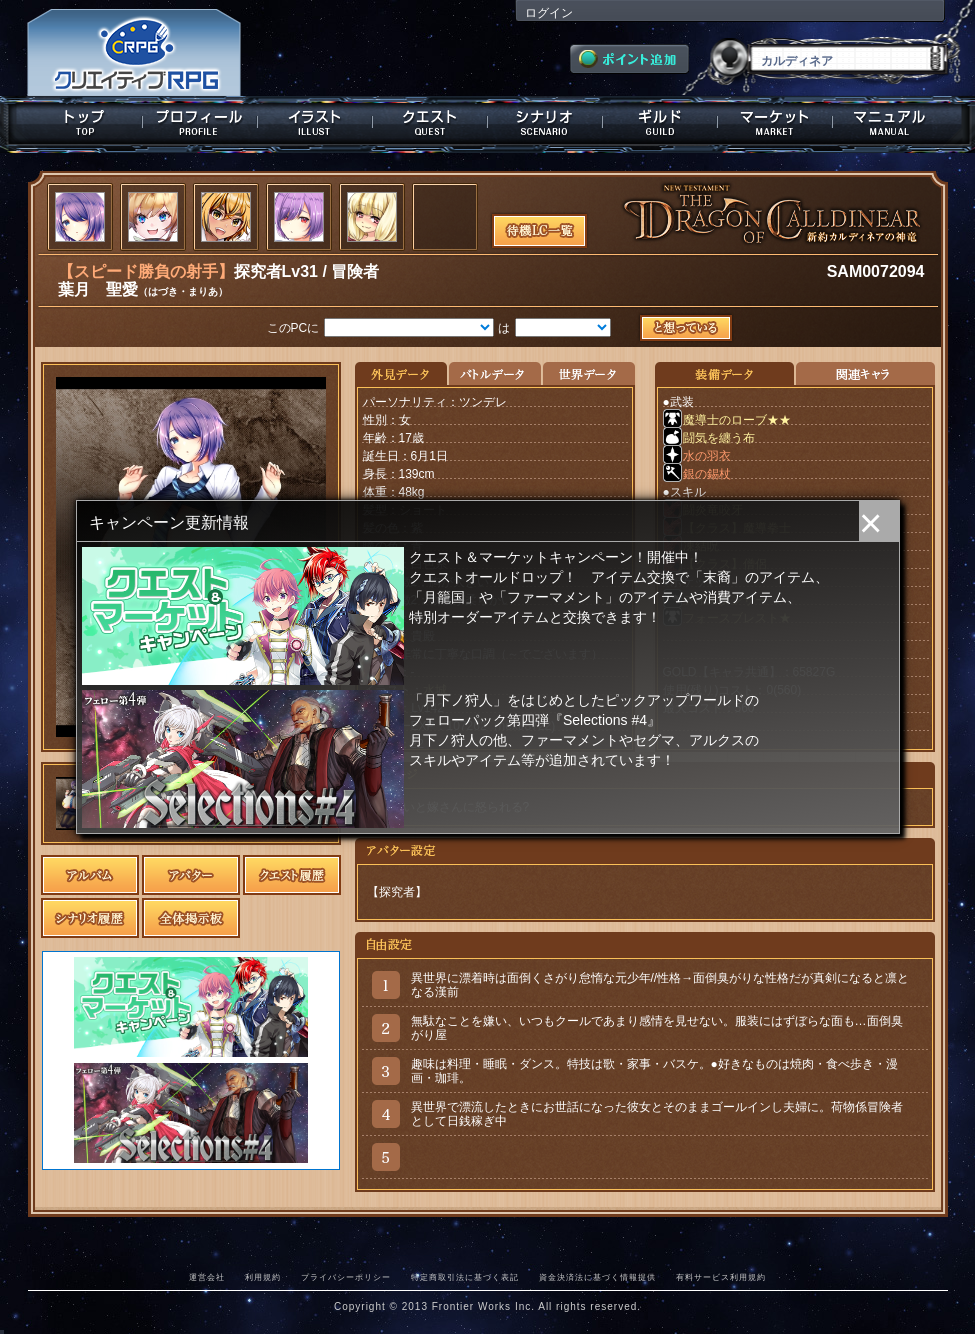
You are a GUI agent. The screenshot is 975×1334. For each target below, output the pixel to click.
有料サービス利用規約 (721, 1277)
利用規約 (263, 1277)
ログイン (549, 13)
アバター (191, 875)
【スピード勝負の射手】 (146, 271)
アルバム (90, 875)
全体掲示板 (191, 918)
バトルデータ (494, 374)
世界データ (588, 374)
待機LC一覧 (539, 229)
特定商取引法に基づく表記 (465, 1277)
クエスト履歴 (292, 875)
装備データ (725, 374)
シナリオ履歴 (90, 918)
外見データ (401, 374)
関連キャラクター (865, 374)
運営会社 (207, 1277)
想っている (689, 329)
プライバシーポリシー (346, 1277)
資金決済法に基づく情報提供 (597, 1277)
